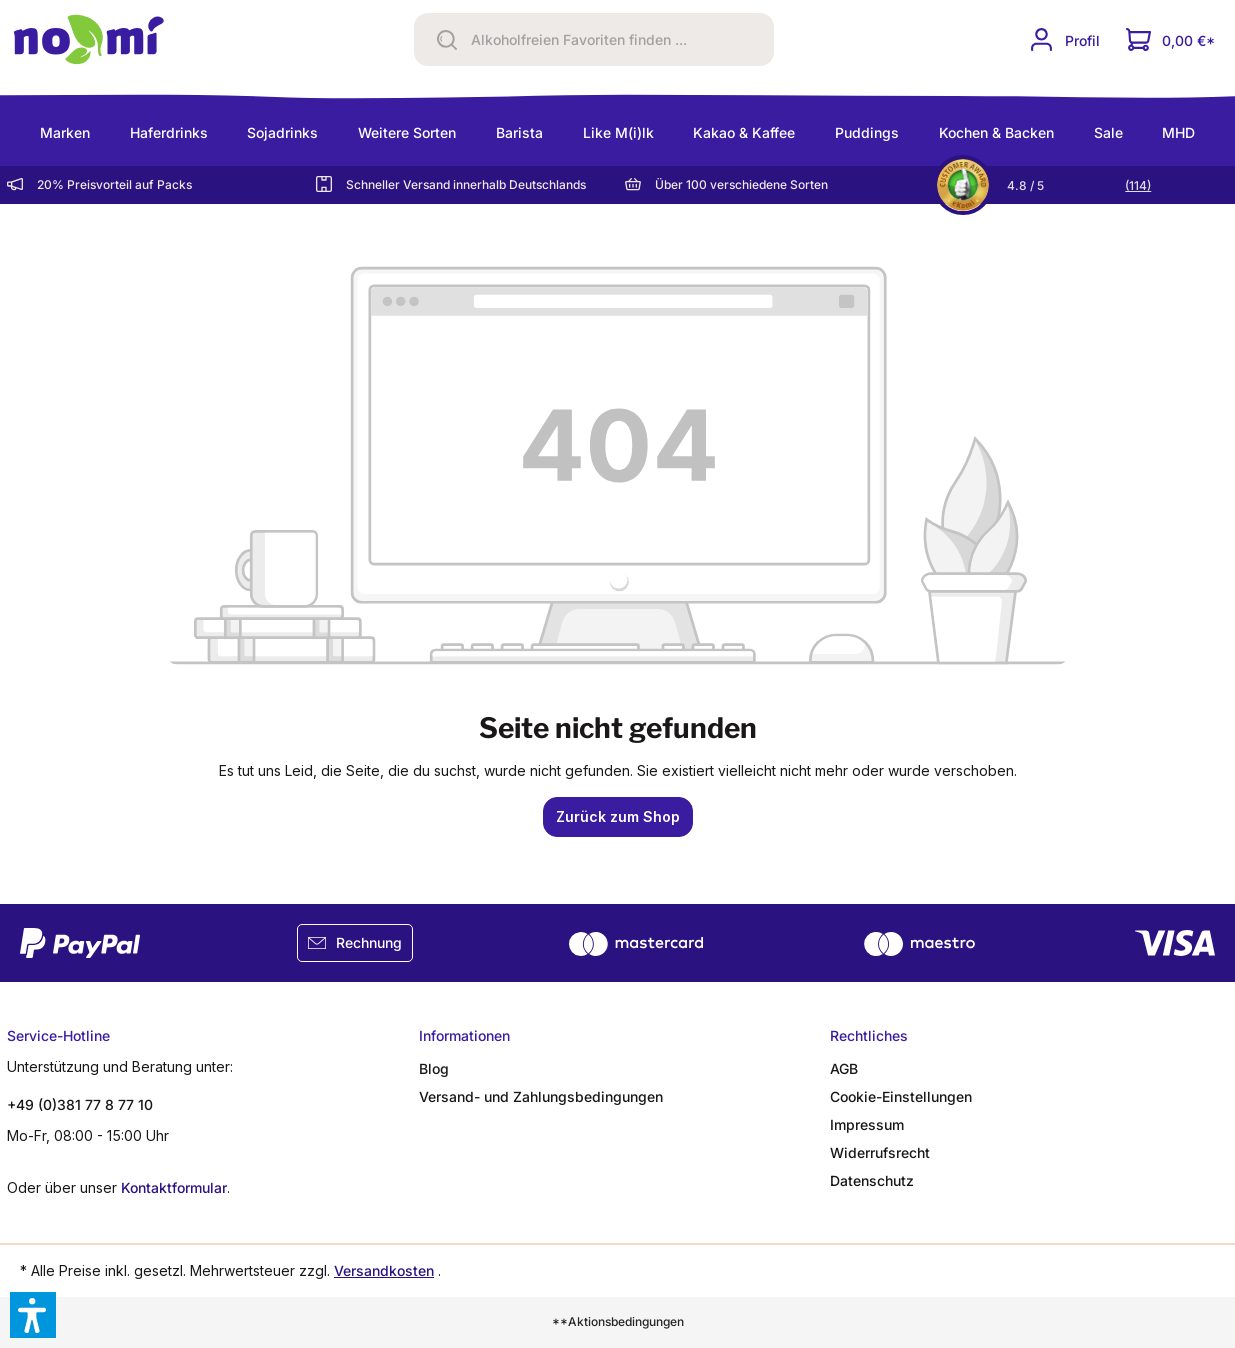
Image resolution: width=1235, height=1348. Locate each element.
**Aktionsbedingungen (618, 1321)
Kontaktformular (174, 1187)
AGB (844, 1068)
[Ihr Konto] (1064, 39)
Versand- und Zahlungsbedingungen (541, 1096)
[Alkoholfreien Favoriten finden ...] (618, 40)
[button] (33, 1315)
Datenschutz (872, 1180)
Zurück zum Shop (618, 816)
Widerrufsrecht (880, 1152)
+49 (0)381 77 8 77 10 (80, 1104)
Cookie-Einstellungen (901, 1096)
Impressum (867, 1124)
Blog (434, 1068)
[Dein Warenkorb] (1170, 39)
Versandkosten (384, 1270)
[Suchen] (440, 39)
